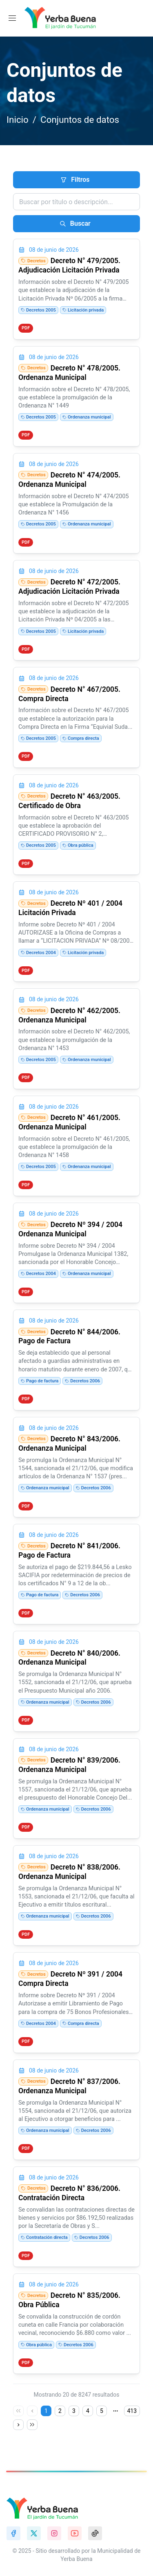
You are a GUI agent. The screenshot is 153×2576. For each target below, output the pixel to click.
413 (132, 2411)
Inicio (18, 119)
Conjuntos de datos (79, 119)
